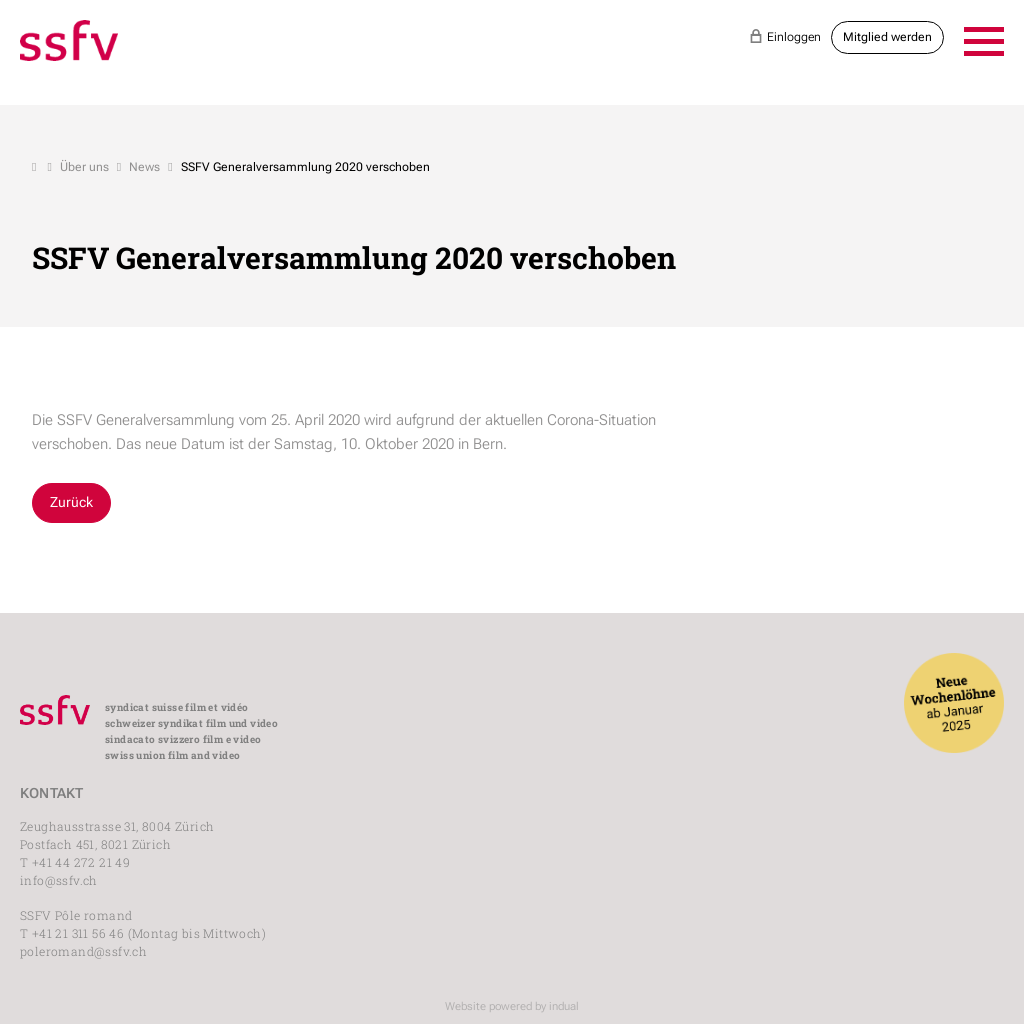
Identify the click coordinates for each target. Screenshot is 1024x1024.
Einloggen (785, 36)
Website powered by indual (512, 1006)
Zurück (71, 502)
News (144, 167)
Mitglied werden (887, 37)
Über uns (84, 167)
